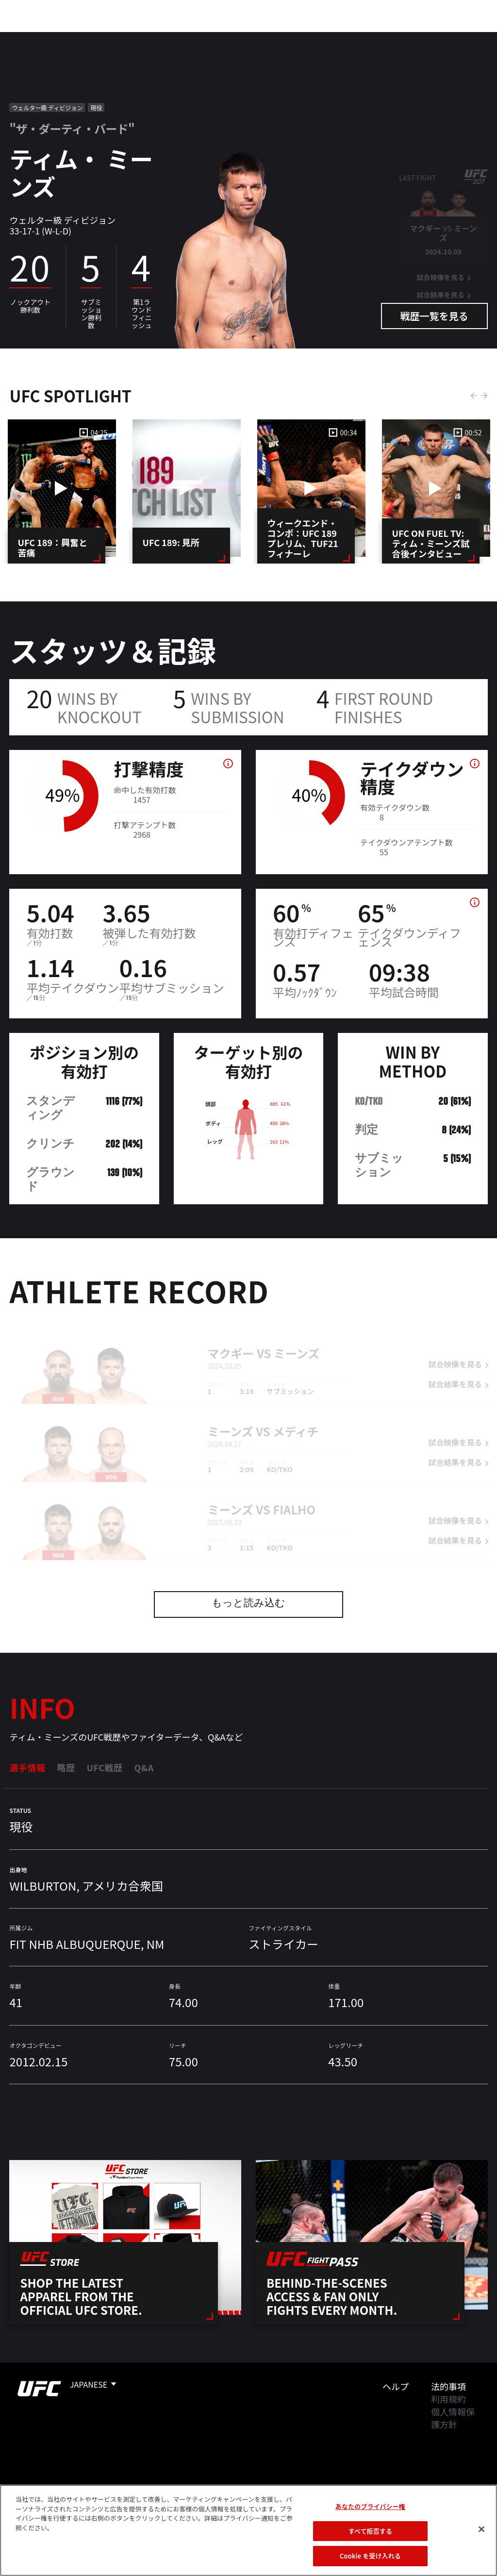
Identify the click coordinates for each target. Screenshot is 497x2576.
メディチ (295, 1418)
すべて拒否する (370, 2531)
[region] (248, 2530)
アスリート (144, 37)
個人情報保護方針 (453, 2417)
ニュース (197, 37)
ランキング (86, 37)
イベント (33, 37)
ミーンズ (296, 1340)
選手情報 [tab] (27, 1767)
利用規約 (448, 2399)
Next (484, 395)
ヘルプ (395, 2386)
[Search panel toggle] (465, 37)
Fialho (294, 1496)
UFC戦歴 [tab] (104, 1767)
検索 (440, 37)
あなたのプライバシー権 (370, 2506)
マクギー (231, 1340)
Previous (473, 395)
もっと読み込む (248, 1604)
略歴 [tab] (66, 1767)
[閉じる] (481, 2529)
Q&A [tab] (143, 1767)
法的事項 (448, 2386)
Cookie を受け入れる (370, 2555)
